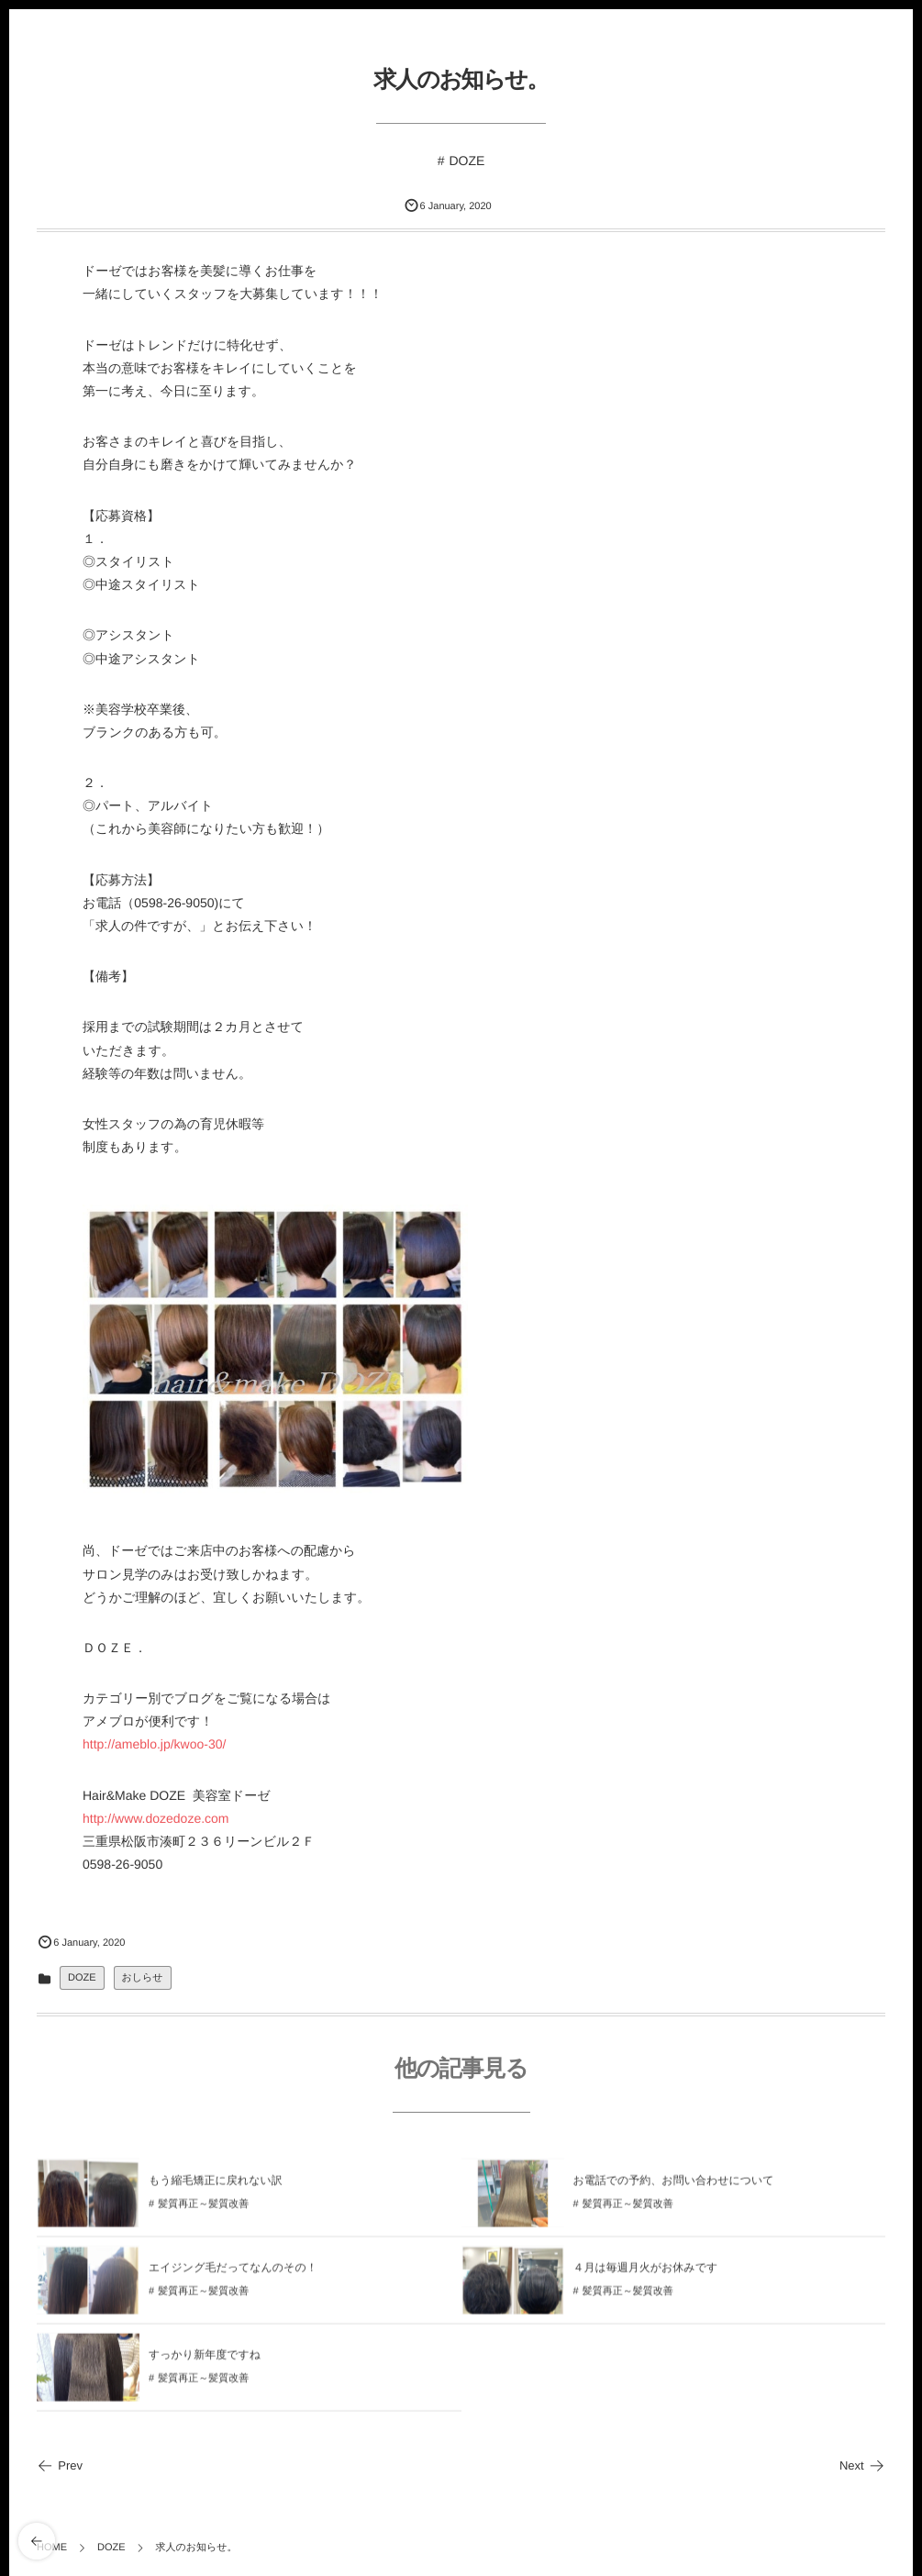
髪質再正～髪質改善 (203, 2209)
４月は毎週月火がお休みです (645, 2272)
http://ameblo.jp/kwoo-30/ (154, 1744)
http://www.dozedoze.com (156, 1818)
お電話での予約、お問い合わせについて (673, 2185)
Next (862, 2465)
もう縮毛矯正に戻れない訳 (216, 2185)
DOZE (466, 160)
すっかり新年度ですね (205, 2359)
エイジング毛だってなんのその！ (233, 2272)
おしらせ (142, 1977)
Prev (60, 2465)
